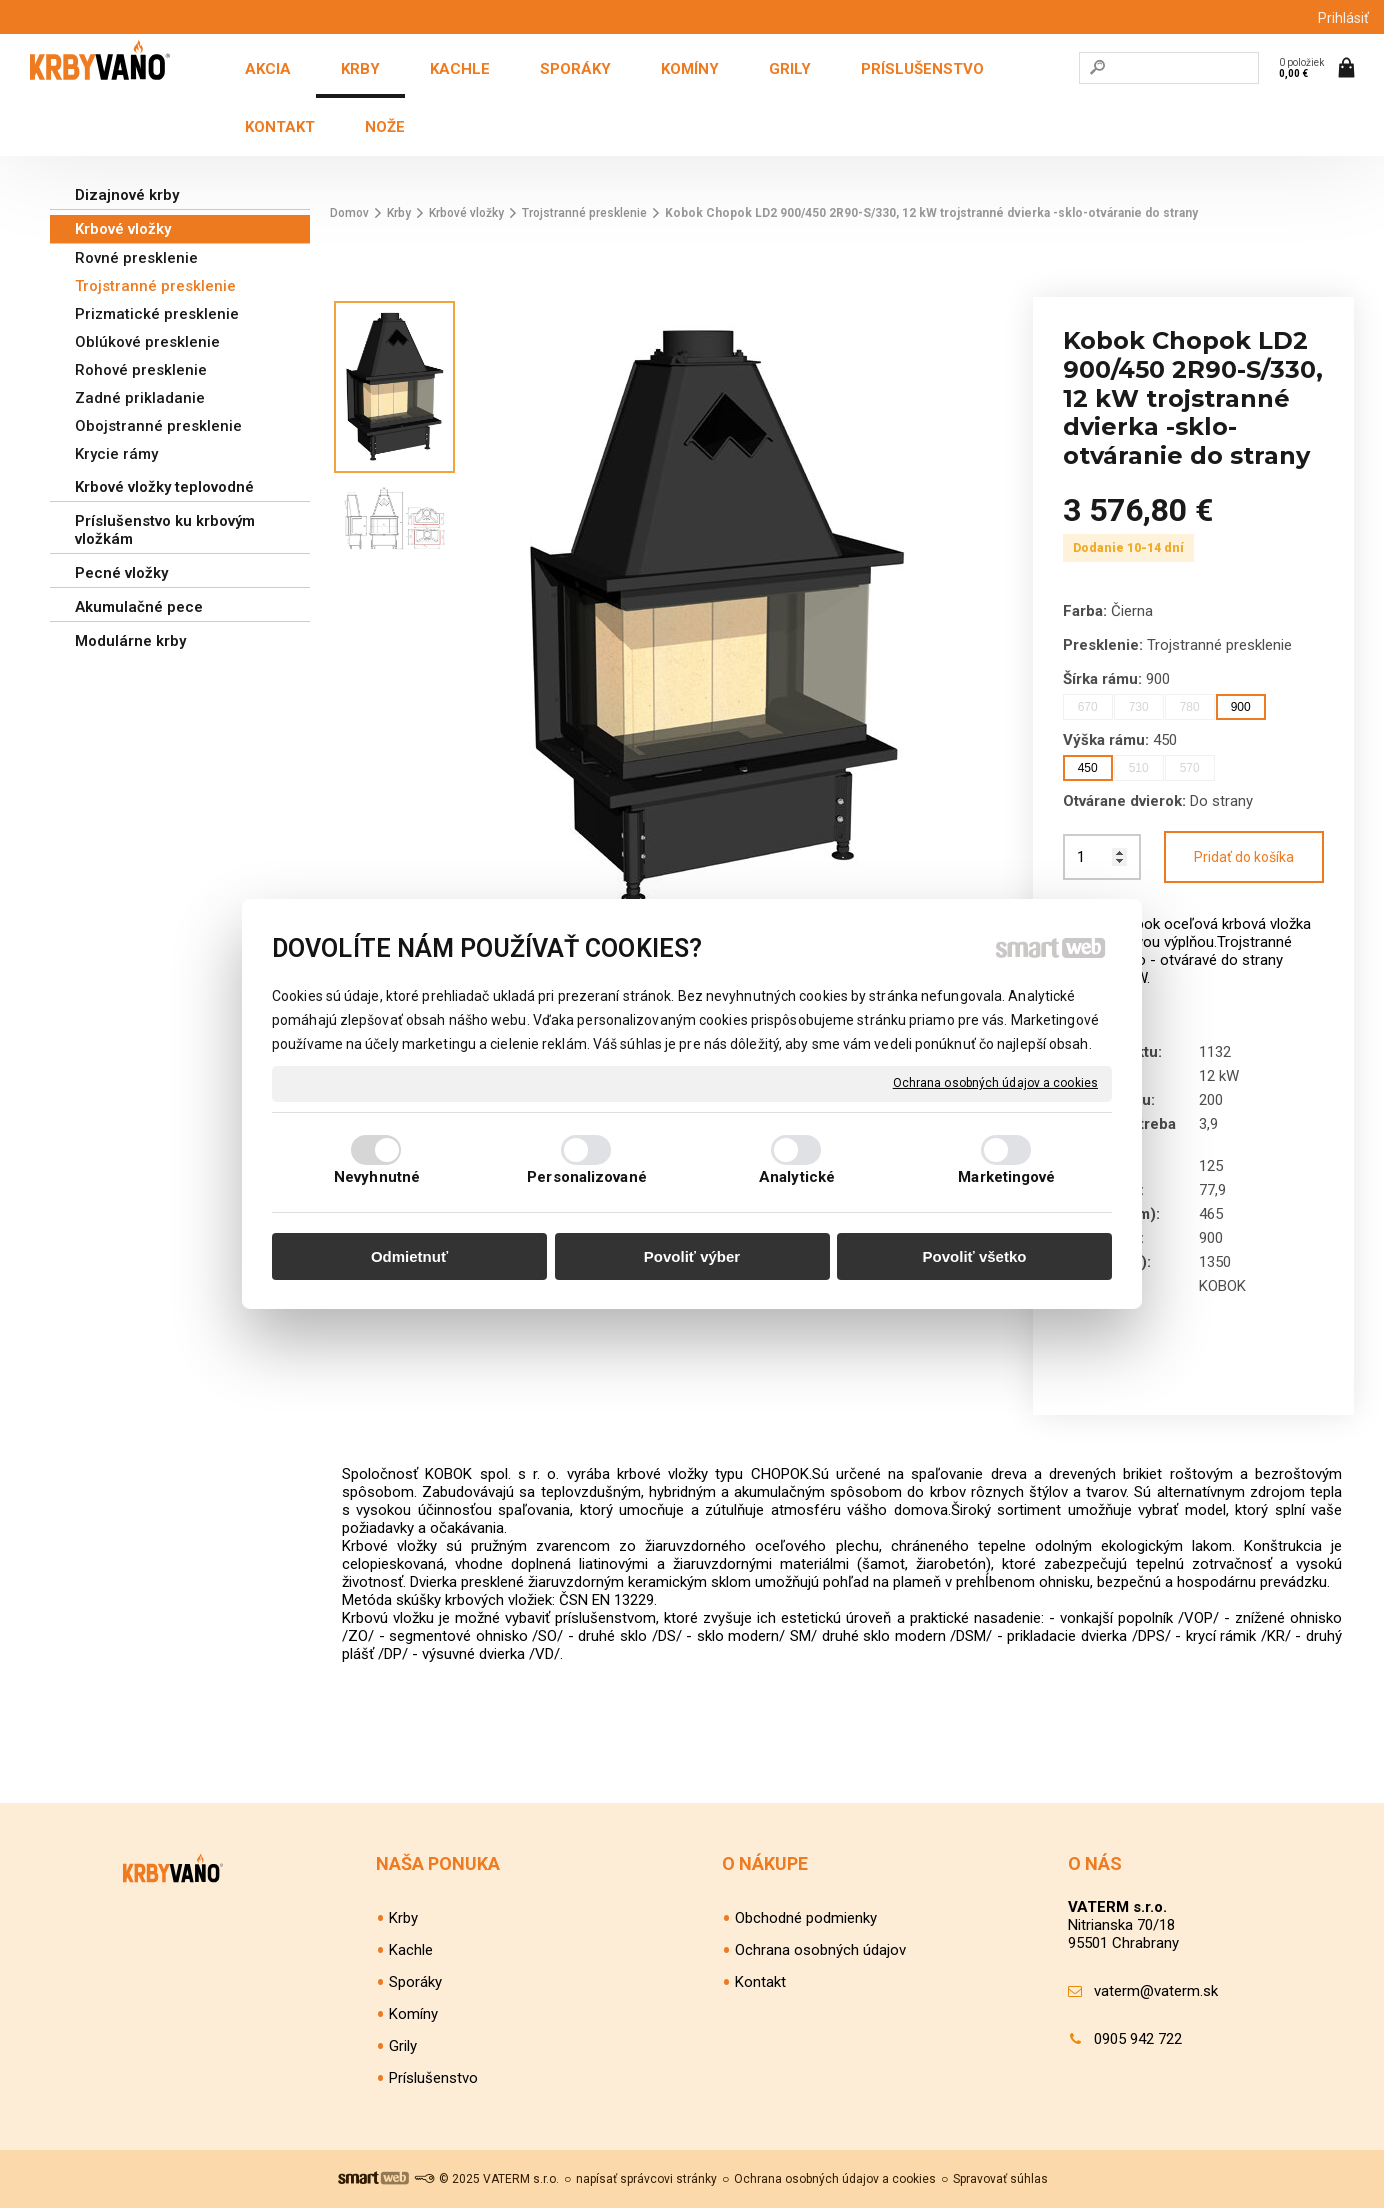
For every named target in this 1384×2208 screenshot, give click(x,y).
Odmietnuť (409, 1256)
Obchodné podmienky (806, 1918)
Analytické (797, 1177)
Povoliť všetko (975, 1256)
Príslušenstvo (433, 2078)
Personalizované (587, 1177)
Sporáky (415, 1982)
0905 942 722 (1138, 2039)
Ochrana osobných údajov (820, 1950)
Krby (403, 1918)
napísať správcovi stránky (646, 2179)
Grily (403, 2046)
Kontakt (760, 1982)
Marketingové (1006, 1177)
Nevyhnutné (377, 1177)
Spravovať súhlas (1000, 2179)
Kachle (411, 1950)
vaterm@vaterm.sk (1156, 1991)
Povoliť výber (692, 1256)
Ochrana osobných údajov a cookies (995, 1083)
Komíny (413, 2014)
